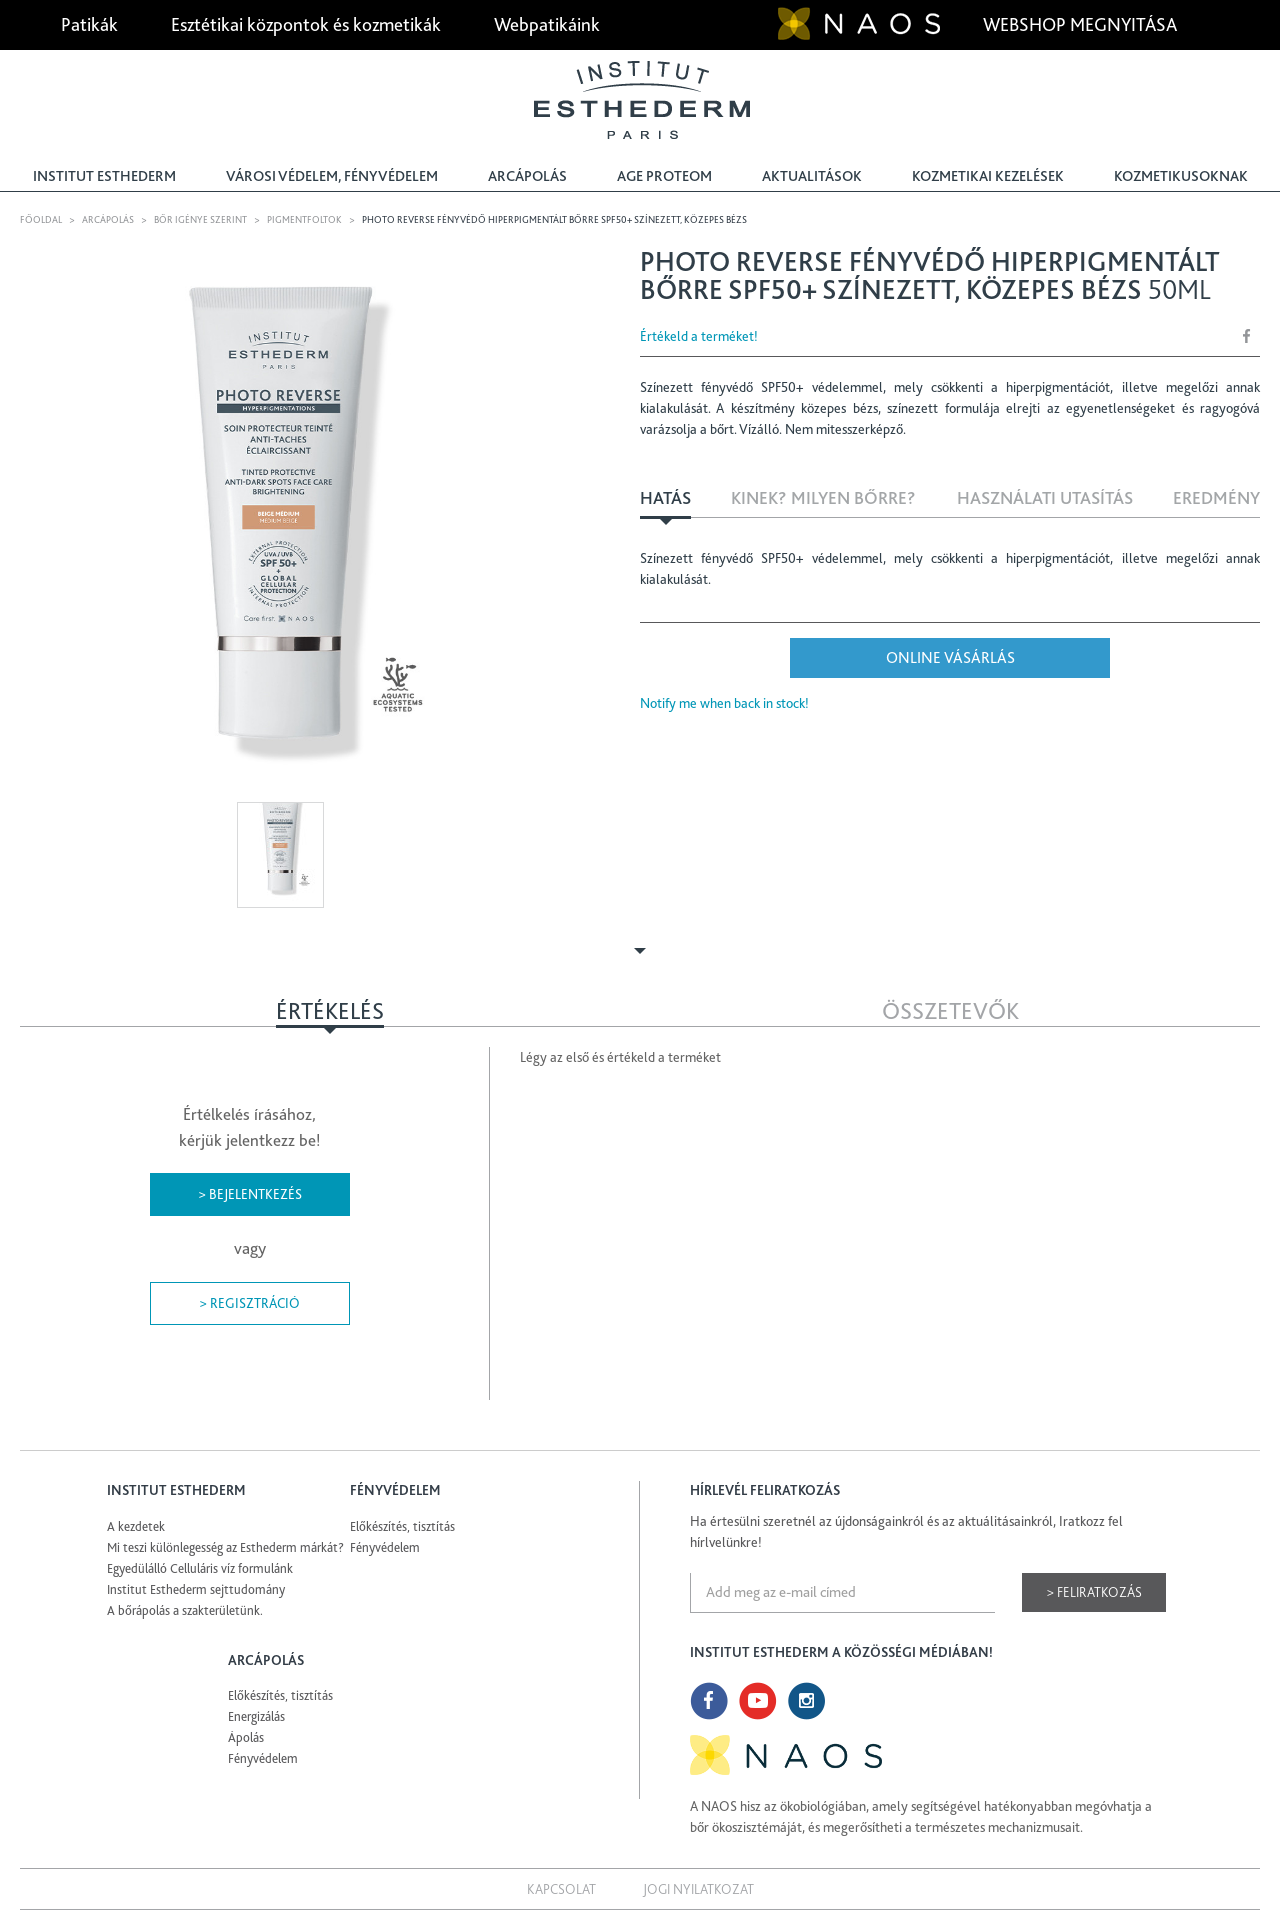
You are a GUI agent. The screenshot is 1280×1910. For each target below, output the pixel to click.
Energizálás (256, 1716)
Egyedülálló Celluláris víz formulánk (200, 1568)
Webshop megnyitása (1082, 24)
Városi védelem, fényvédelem (332, 176)
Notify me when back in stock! (724, 703)
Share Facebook (1247, 335)
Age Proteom (664, 176)
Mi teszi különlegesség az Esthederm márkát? (225, 1547)
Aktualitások (812, 176)
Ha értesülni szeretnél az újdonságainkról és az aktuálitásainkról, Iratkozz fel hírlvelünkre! (906, 1531)
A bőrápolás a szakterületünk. (185, 1610)
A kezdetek (136, 1526)
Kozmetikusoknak (1181, 176)
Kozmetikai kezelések (988, 176)
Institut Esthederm (104, 176)
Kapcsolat (561, 1889)
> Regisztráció (249, 1303)
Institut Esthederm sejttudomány (196, 1589)
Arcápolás (527, 176)
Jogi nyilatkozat (698, 1889)
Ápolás (246, 1737)
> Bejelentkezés (250, 1194)
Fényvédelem (385, 1547)
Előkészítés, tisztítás (402, 1526)
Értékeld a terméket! (699, 336)
